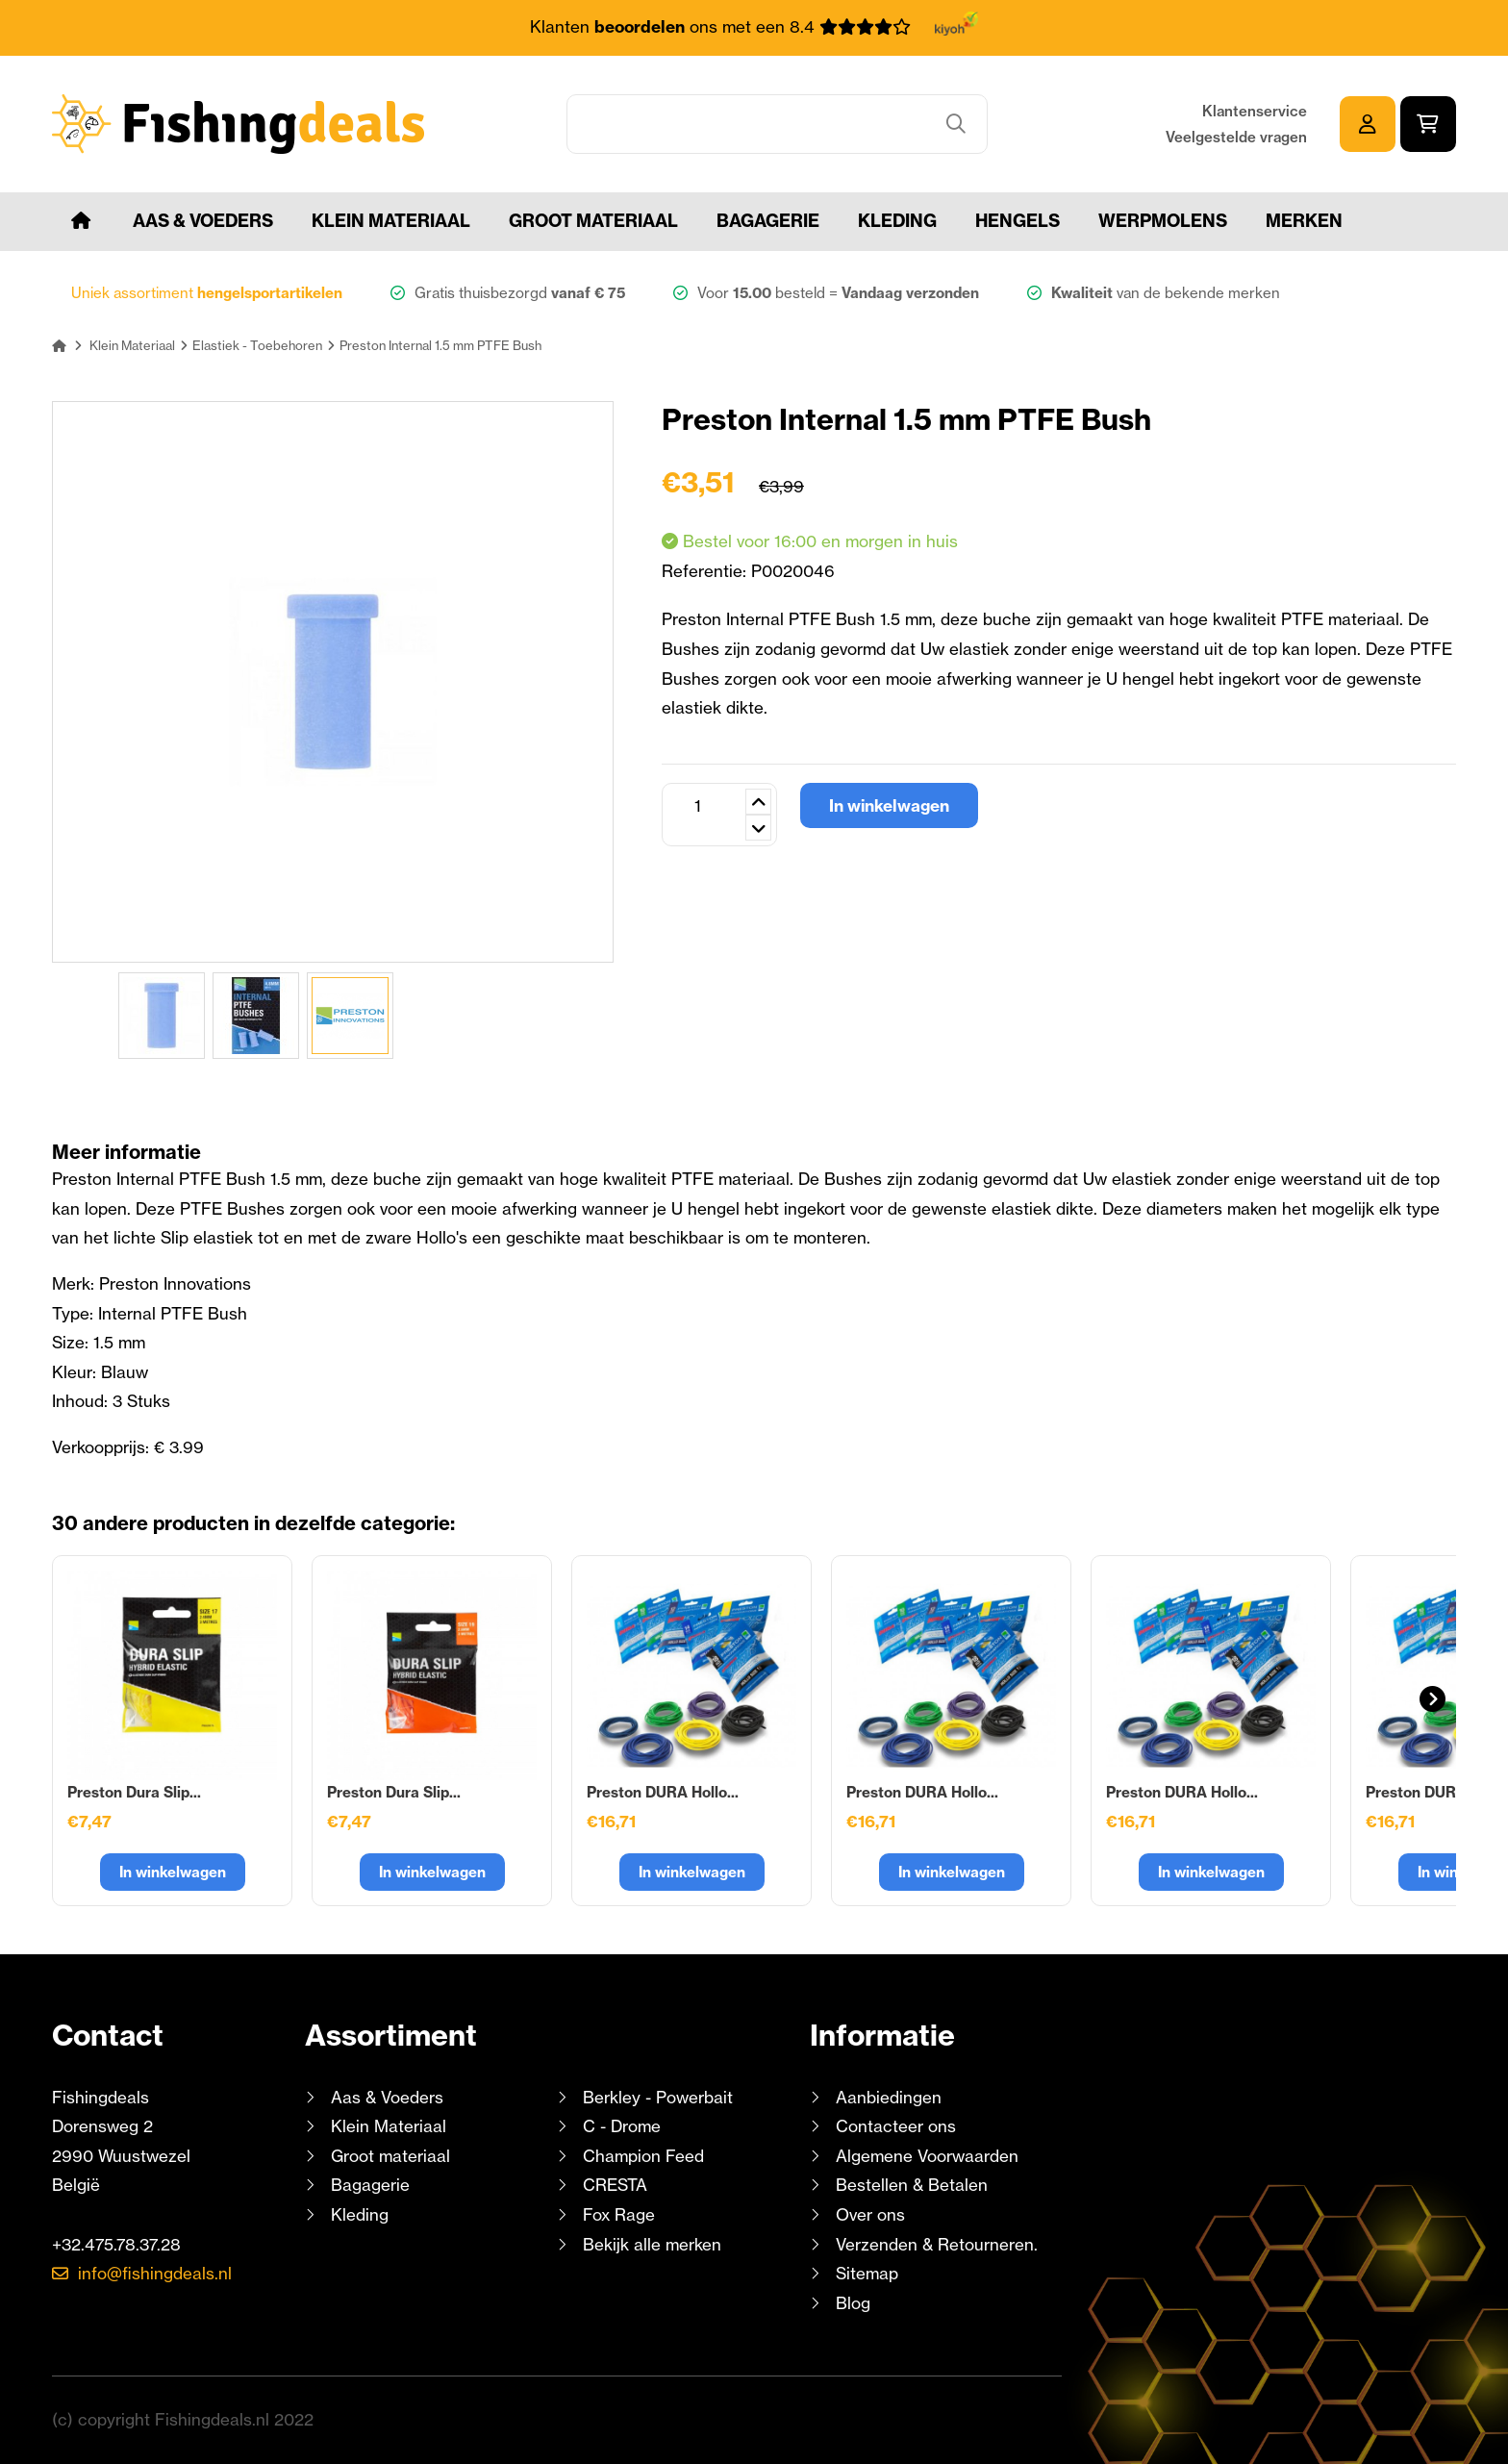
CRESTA (615, 2185)
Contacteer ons (896, 2126)
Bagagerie (767, 221)
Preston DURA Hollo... (663, 1792)
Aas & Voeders (203, 221)
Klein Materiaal (391, 221)
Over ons (870, 2214)
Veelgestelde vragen (1236, 137)
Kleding (897, 221)
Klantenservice (1254, 111)
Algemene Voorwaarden (927, 2156)
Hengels (1017, 221)
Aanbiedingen (889, 2097)
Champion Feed (643, 2156)
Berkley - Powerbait (658, 2097)
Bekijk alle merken (652, 2244)
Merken (1304, 221)
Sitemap (867, 2273)
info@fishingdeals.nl (155, 2273)
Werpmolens (1162, 221)
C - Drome (622, 2126)
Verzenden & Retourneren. (937, 2244)
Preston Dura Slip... (134, 1792)
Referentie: (706, 571)
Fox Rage (619, 2214)
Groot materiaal (593, 221)
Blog (850, 2303)
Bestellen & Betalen (912, 2185)
